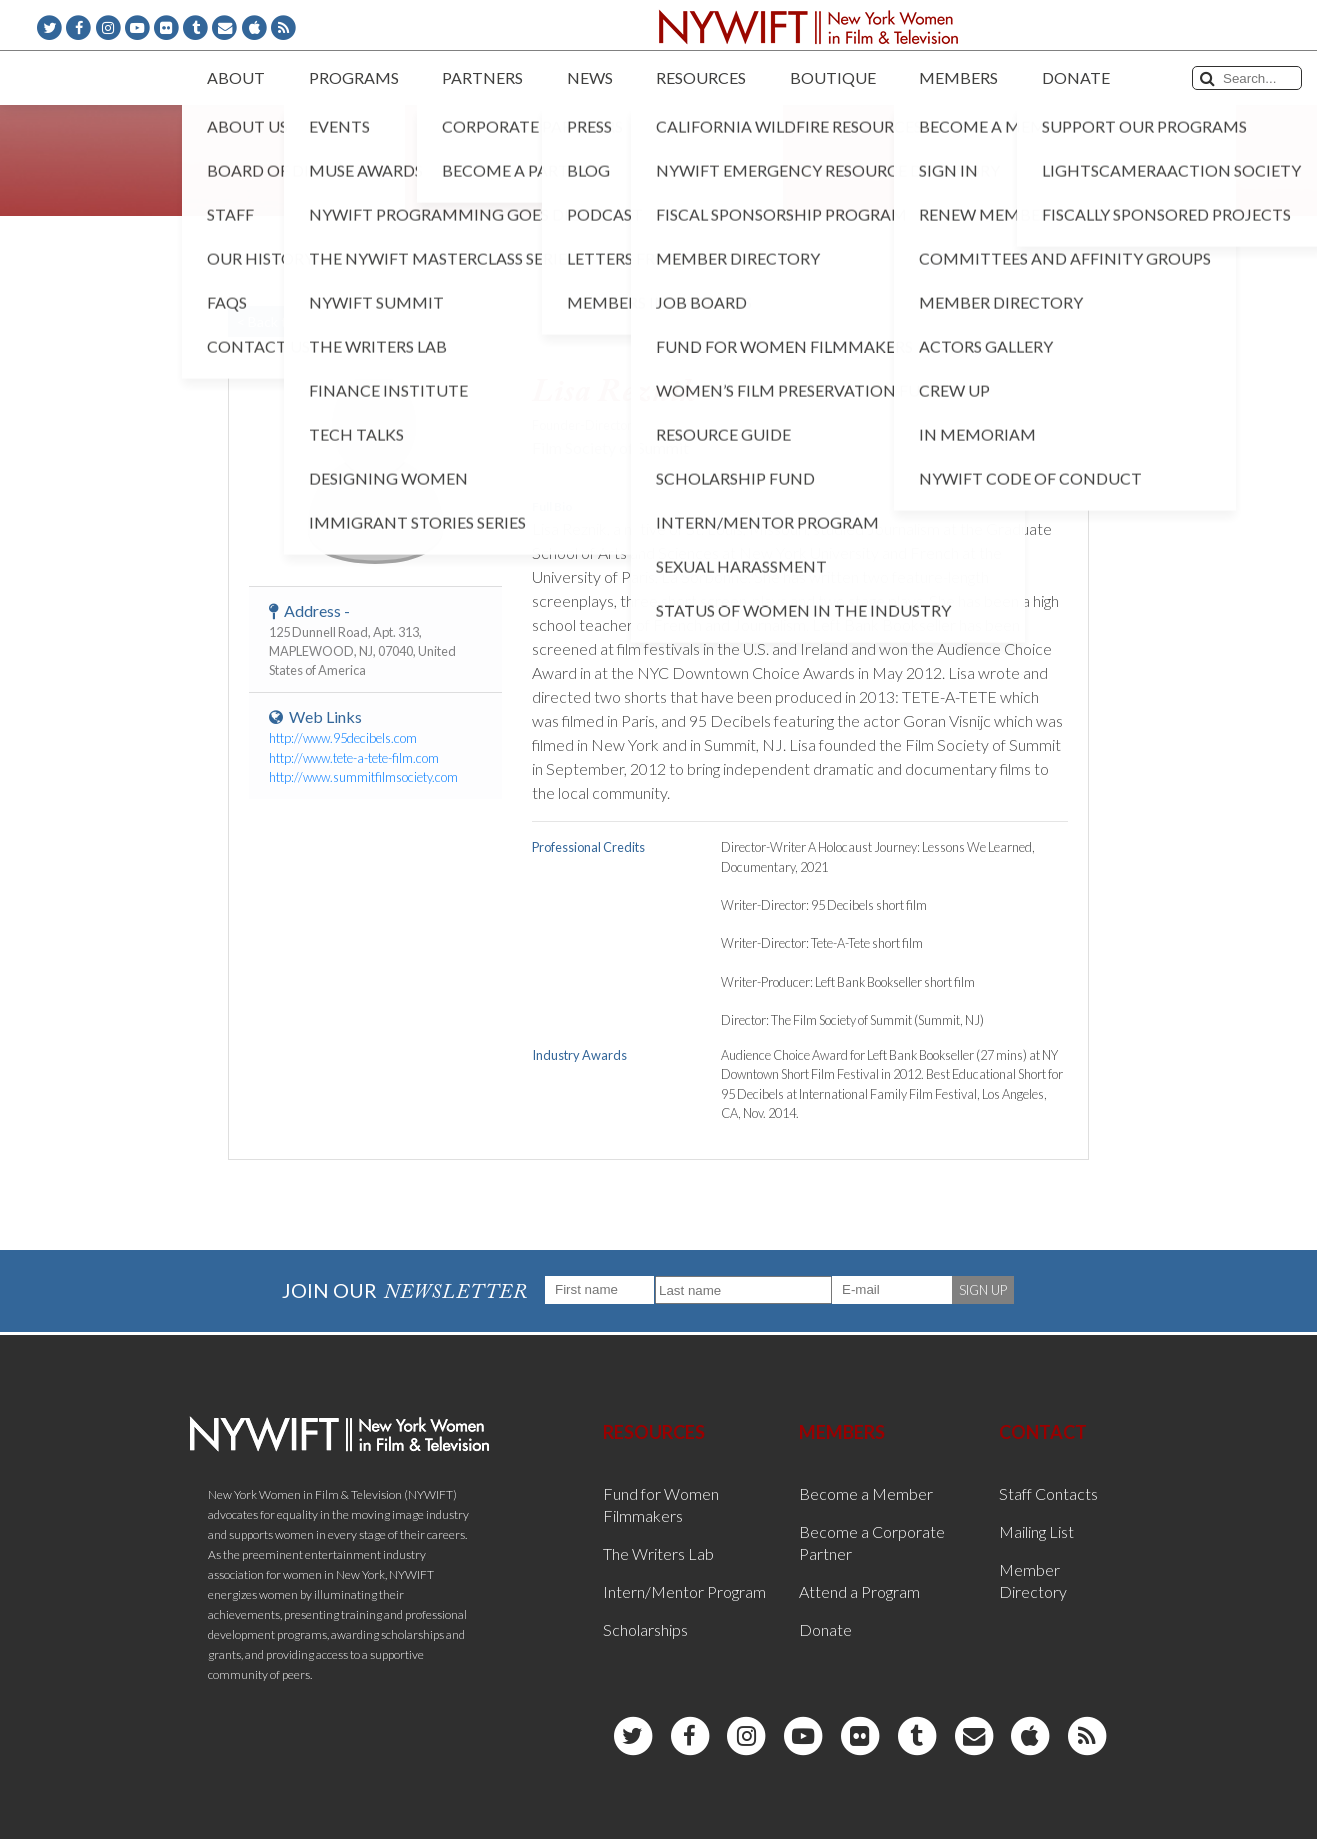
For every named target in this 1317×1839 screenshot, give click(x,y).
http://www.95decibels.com (343, 738)
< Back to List (279, 321)
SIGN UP (983, 1290)
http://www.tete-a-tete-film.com (354, 758)
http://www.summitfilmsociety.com (363, 777)
